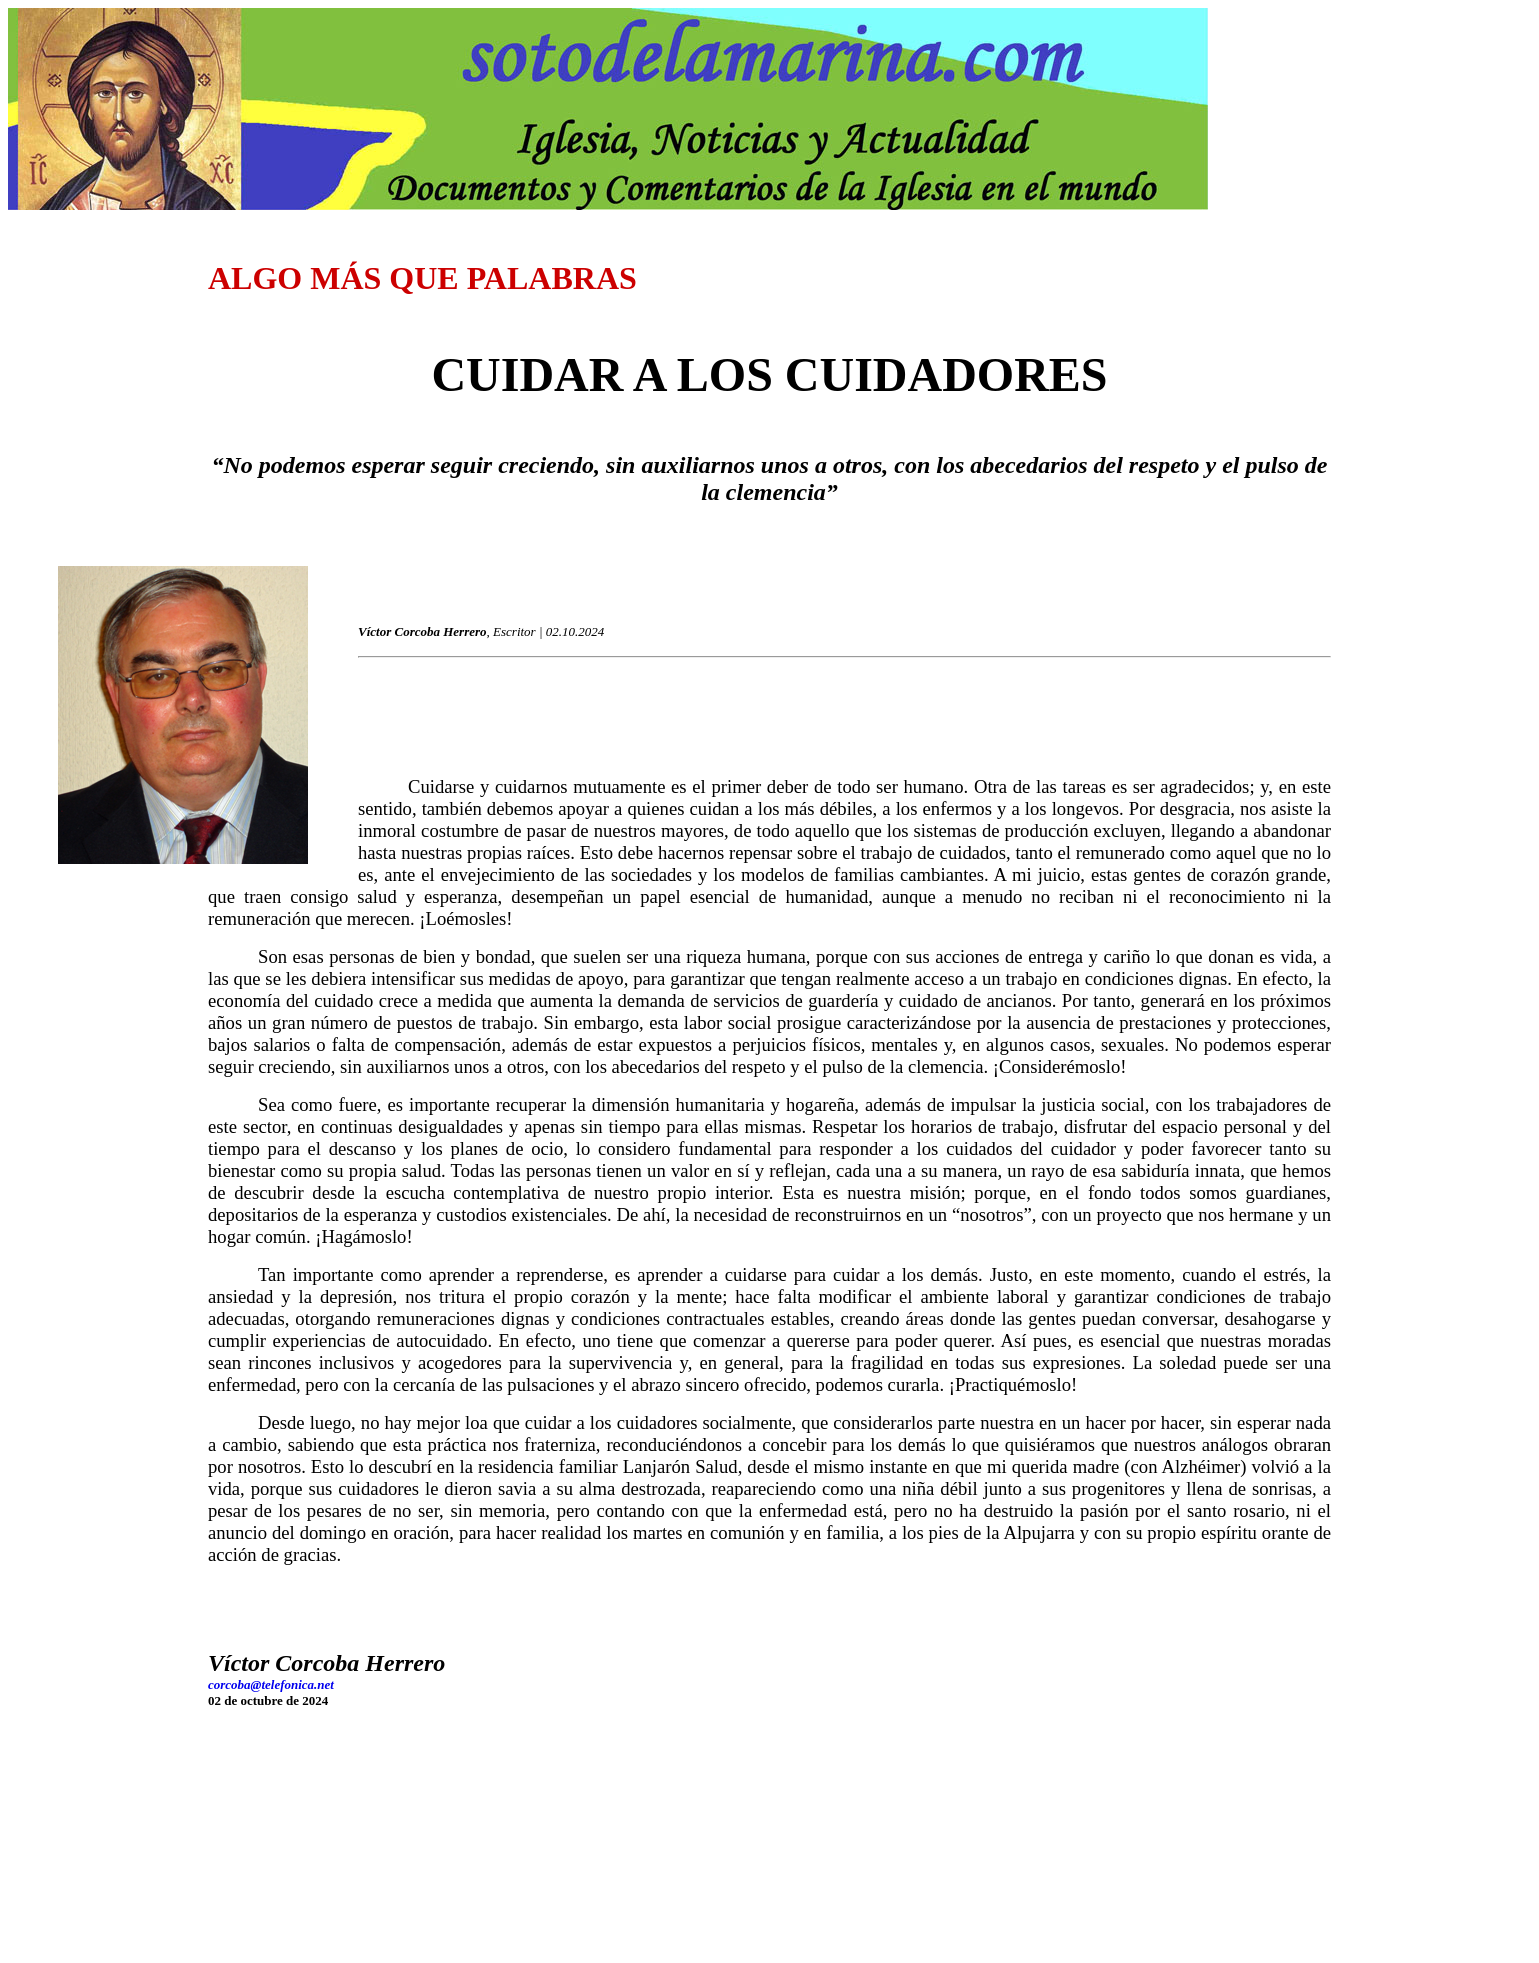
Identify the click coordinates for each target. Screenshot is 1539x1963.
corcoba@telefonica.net (271, 1684)
